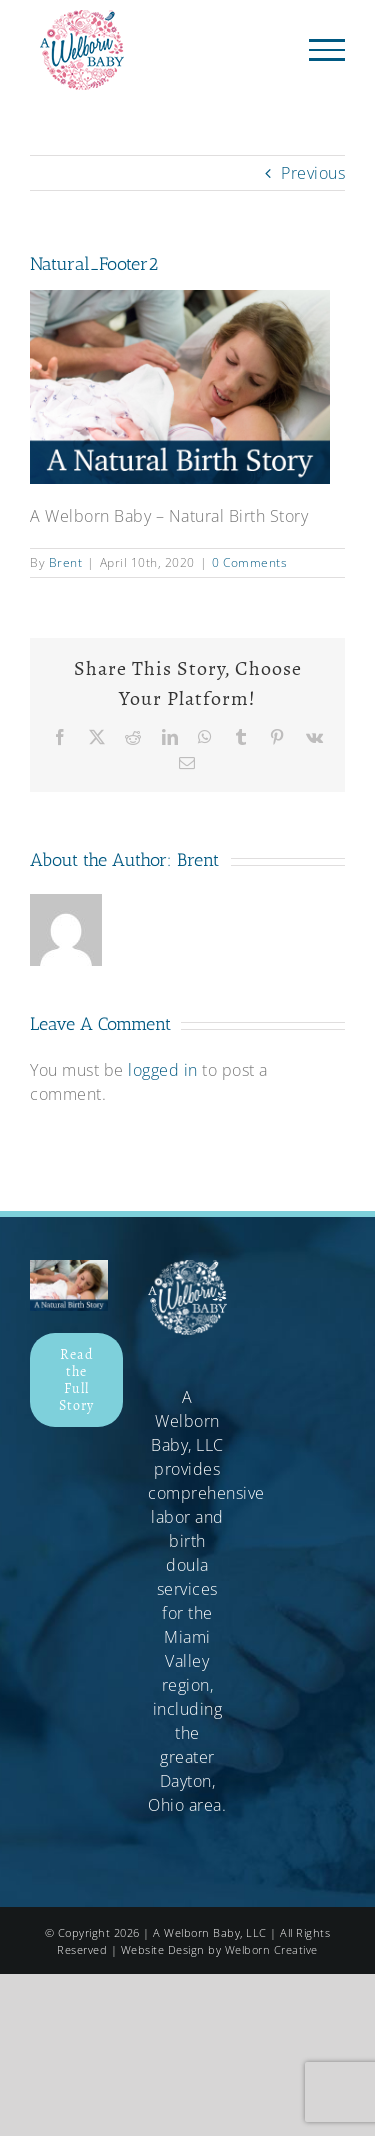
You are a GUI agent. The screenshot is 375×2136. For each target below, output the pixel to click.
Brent (66, 562)
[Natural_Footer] (69, 1268)
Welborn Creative (271, 1949)
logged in (163, 1070)
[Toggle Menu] (327, 50)
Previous (313, 173)
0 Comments (249, 562)
